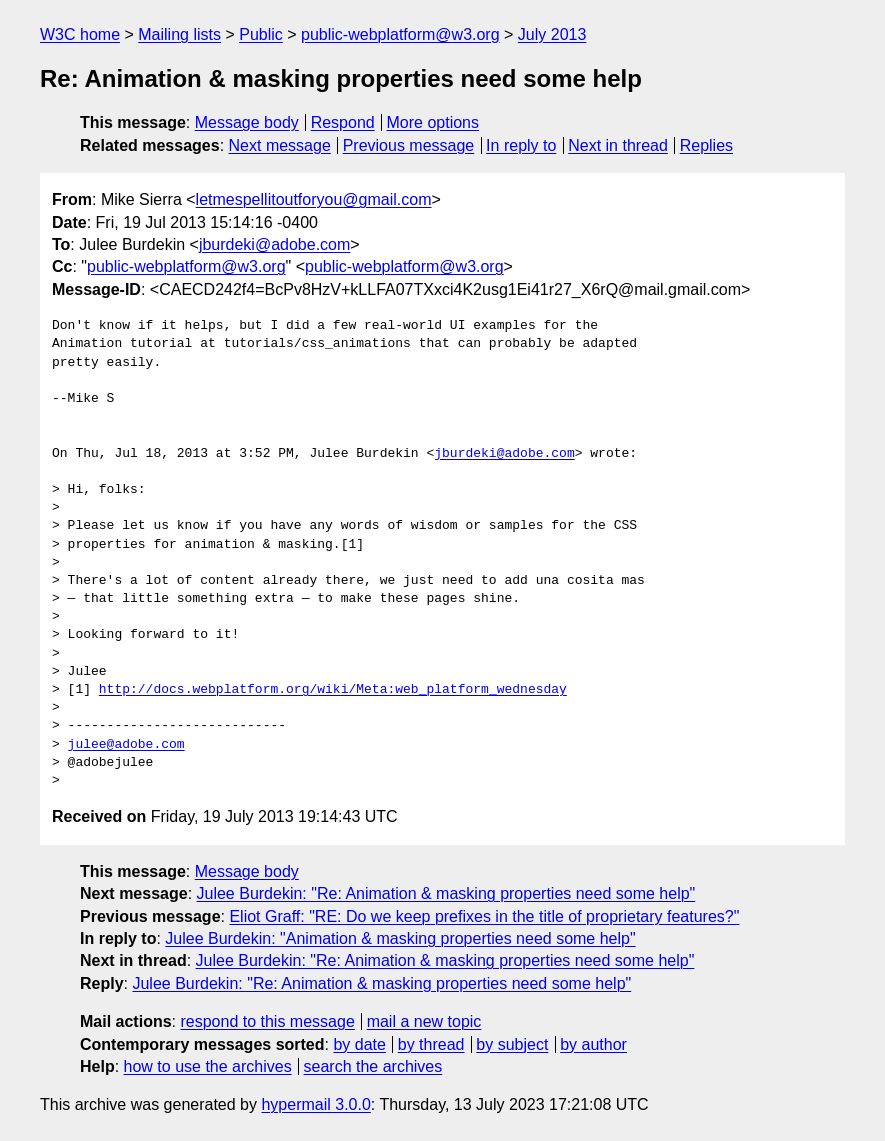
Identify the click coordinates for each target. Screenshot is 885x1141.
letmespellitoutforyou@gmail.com (314, 199)
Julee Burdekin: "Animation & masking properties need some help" (400, 938)
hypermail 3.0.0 (315, 1104)
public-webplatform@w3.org (400, 34)
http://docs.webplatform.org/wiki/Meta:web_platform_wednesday (333, 690)
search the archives (373, 1066)
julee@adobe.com (126, 745)
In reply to (521, 145)
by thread (431, 1044)
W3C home (80, 34)
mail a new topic (424, 1021)
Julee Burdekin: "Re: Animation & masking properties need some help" (446, 893)
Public (261, 34)
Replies (706, 145)
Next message (280, 145)
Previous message (409, 145)
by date (359, 1044)
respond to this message (267, 1021)
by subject (512, 1044)
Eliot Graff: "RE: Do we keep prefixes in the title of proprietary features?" (484, 916)
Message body (247, 122)
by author (593, 1044)
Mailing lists (179, 34)
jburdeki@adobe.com (274, 244)
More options (433, 122)
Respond (343, 122)
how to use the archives (208, 1066)
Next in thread (618, 145)
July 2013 (552, 34)
